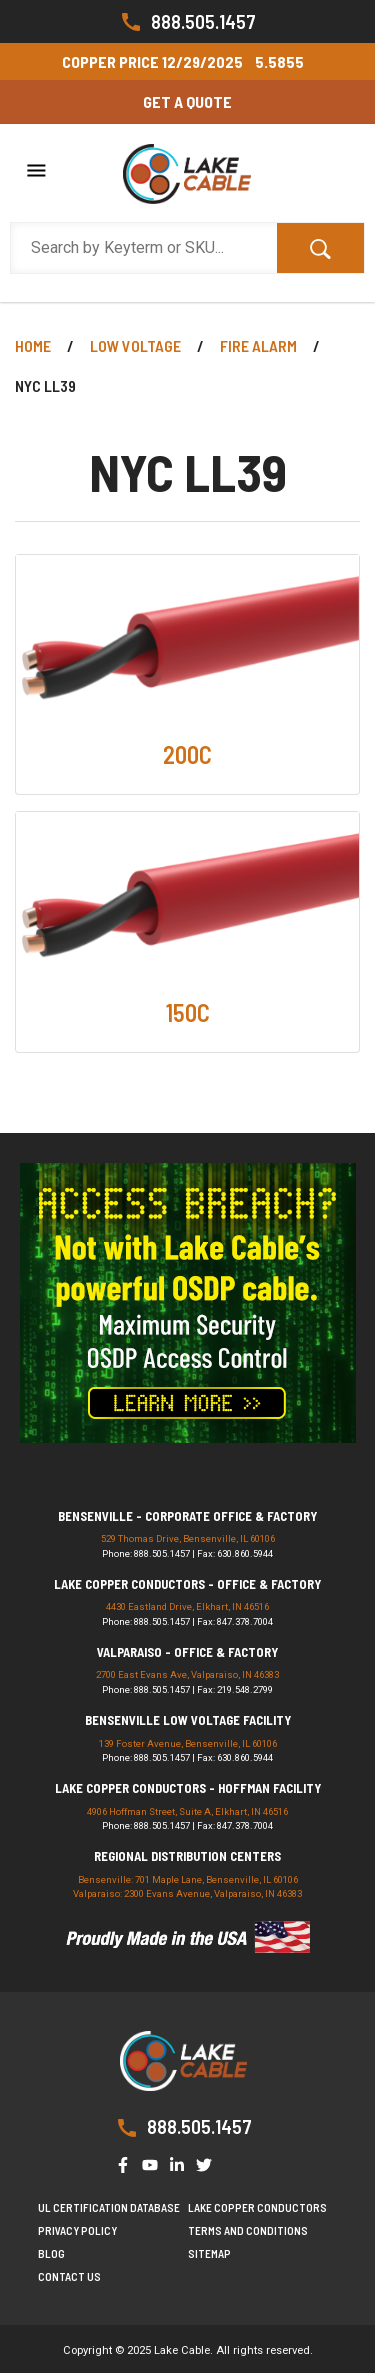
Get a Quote (187, 101)
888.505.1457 (187, 22)
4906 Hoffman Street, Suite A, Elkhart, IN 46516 (187, 1811)
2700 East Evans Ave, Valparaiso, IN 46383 (187, 1674)
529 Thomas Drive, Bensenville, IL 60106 (188, 1538)
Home (33, 345)
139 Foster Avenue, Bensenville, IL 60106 (188, 1743)
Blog (51, 2253)
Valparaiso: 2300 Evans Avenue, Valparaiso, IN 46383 (187, 1893)
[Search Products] (144, 248)
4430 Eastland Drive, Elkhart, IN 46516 (187, 1606)
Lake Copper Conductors (257, 2207)
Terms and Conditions (248, 2230)
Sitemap (209, 2253)
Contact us (69, 2276)
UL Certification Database (109, 2207)
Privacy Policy (77, 2230)
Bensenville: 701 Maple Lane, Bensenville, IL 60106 (188, 1879)
